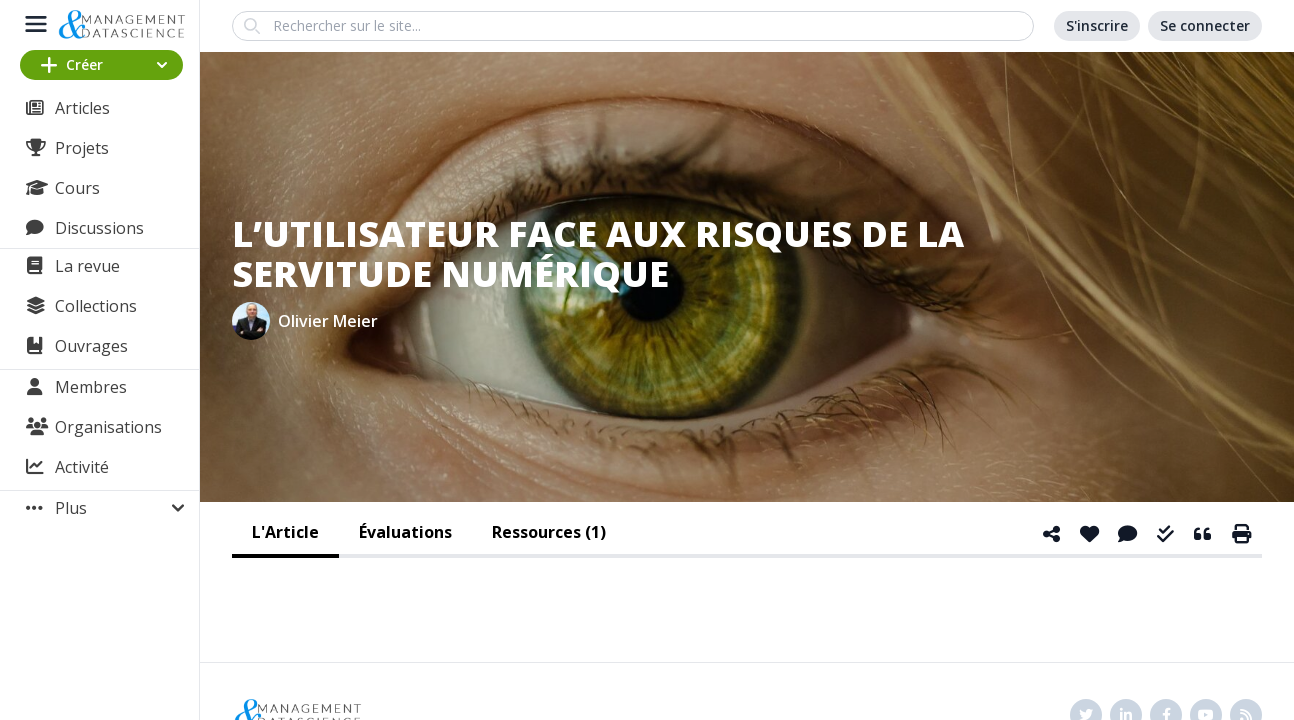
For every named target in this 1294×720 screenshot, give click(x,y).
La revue (87, 266)
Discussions (99, 228)
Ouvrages (91, 346)
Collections (96, 306)
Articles (82, 108)
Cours (77, 188)
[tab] (285, 534)
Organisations (108, 427)
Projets (82, 148)
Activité (82, 467)
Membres (91, 387)
